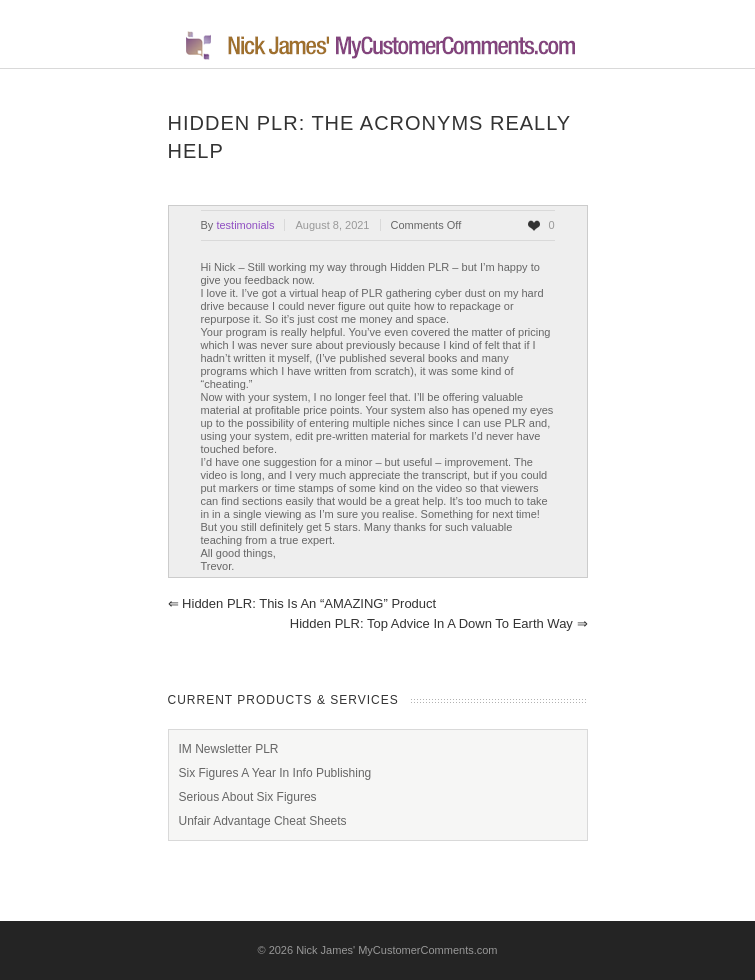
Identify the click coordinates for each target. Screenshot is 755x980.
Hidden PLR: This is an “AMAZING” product (302, 603)
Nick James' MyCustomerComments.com (396, 950)
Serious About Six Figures (248, 797)
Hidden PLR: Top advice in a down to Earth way (439, 623)
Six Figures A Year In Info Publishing (275, 773)
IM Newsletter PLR (229, 749)
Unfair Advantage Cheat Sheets (263, 821)
